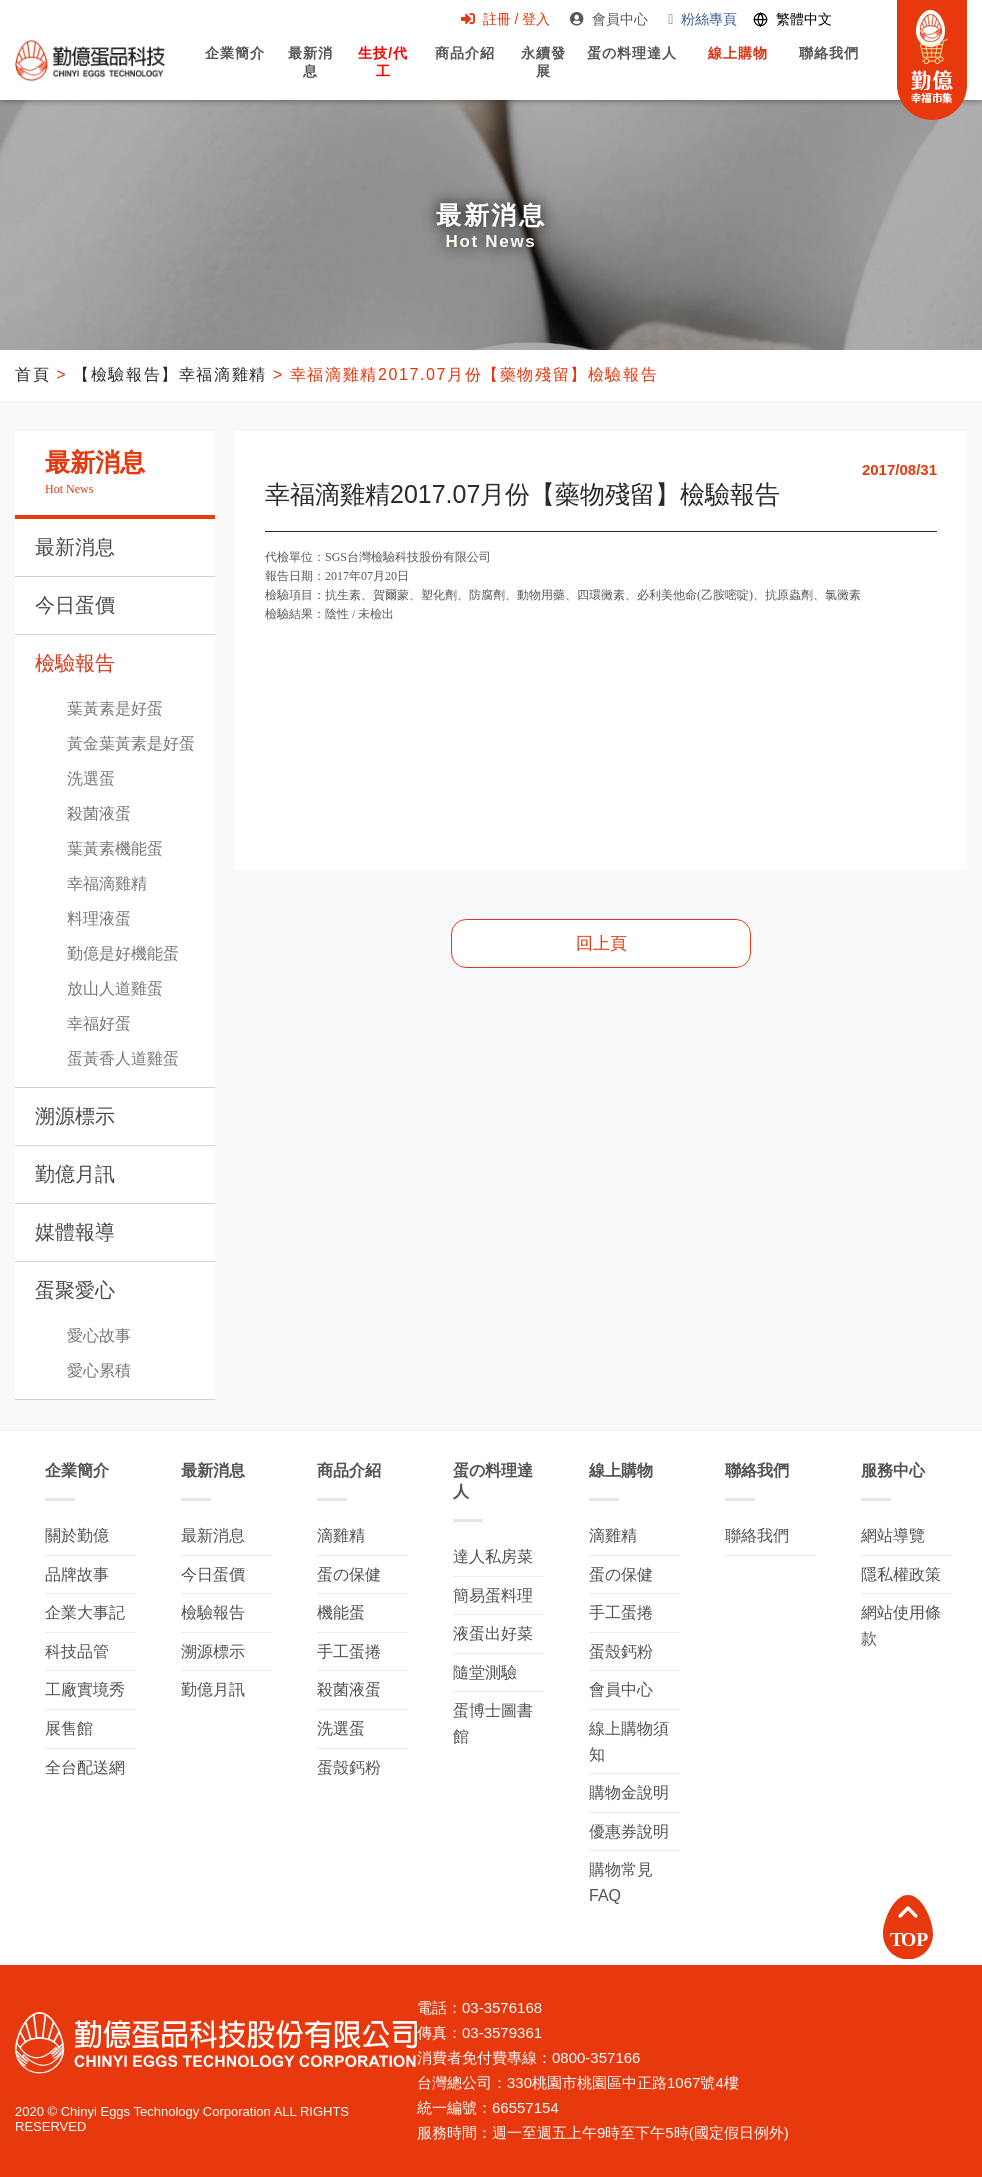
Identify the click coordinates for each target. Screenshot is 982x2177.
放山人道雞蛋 (115, 988)
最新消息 (311, 73)
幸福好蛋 (99, 1023)
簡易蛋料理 (493, 1595)
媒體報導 (75, 1232)
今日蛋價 (75, 605)
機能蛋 (341, 1612)
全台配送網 (85, 1767)
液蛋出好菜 (493, 1633)
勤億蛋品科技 (90, 60)
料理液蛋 (99, 918)
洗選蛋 (91, 778)
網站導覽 (893, 1535)
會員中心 (608, 19)
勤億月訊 (75, 1174)
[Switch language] (791, 20)
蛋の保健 (349, 1574)
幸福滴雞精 (107, 883)
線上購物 (737, 71)
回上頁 (601, 943)
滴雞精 (341, 1535)
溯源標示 (75, 1116)
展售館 (69, 1728)
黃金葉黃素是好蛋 (131, 743)
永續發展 (543, 73)
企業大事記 (85, 1612)
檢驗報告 (75, 663)
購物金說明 (629, 1792)
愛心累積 (99, 1370)
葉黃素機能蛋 (115, 848)
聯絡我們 (828, 71)
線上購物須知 (629, 1741)
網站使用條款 (901, 1625)
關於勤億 (77, 1535)
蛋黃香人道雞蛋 (123, 1058)
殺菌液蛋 (99, 813)
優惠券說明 (629, 1831)
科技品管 (77, 1651)
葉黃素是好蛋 (115, 708)
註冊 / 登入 (504, 19)
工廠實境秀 (85, 1689)
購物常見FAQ (621, 1882)
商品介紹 (464, 71)
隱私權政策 (901, 1574)
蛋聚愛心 (75, 1290)
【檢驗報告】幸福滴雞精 (170, 374)
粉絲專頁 (701, 19)
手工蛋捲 (349, 1651)
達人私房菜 (493, 1556)
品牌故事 (77, 1574)
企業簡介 (235, 71)
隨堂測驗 (485, 1672)
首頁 (32, 374)
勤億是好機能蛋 (123, 953)
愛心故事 (99, 1335)
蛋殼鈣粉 (349, 1767)
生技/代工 (383, 73)
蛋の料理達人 (631, 71)
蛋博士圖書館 (493, 1723)
